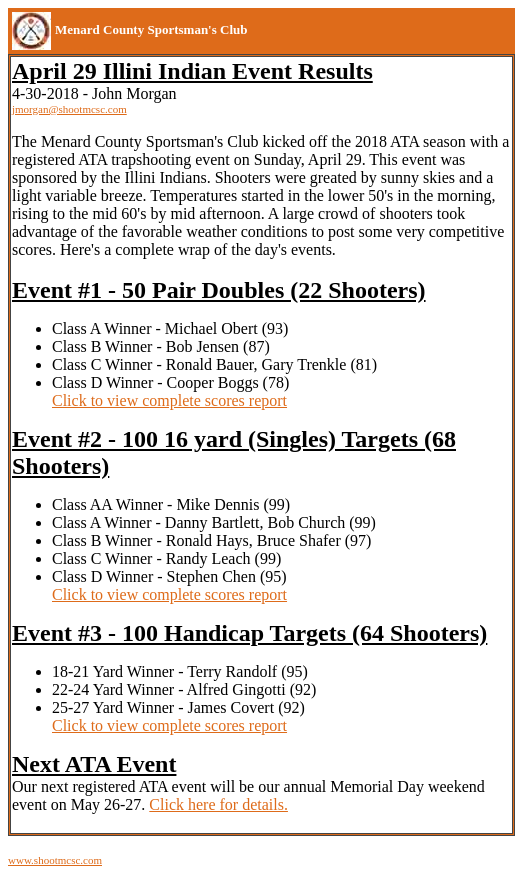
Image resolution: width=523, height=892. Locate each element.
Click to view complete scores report (169, 400)
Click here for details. (218, 804)
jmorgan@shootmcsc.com (69, 109)
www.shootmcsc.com (55, 860)
